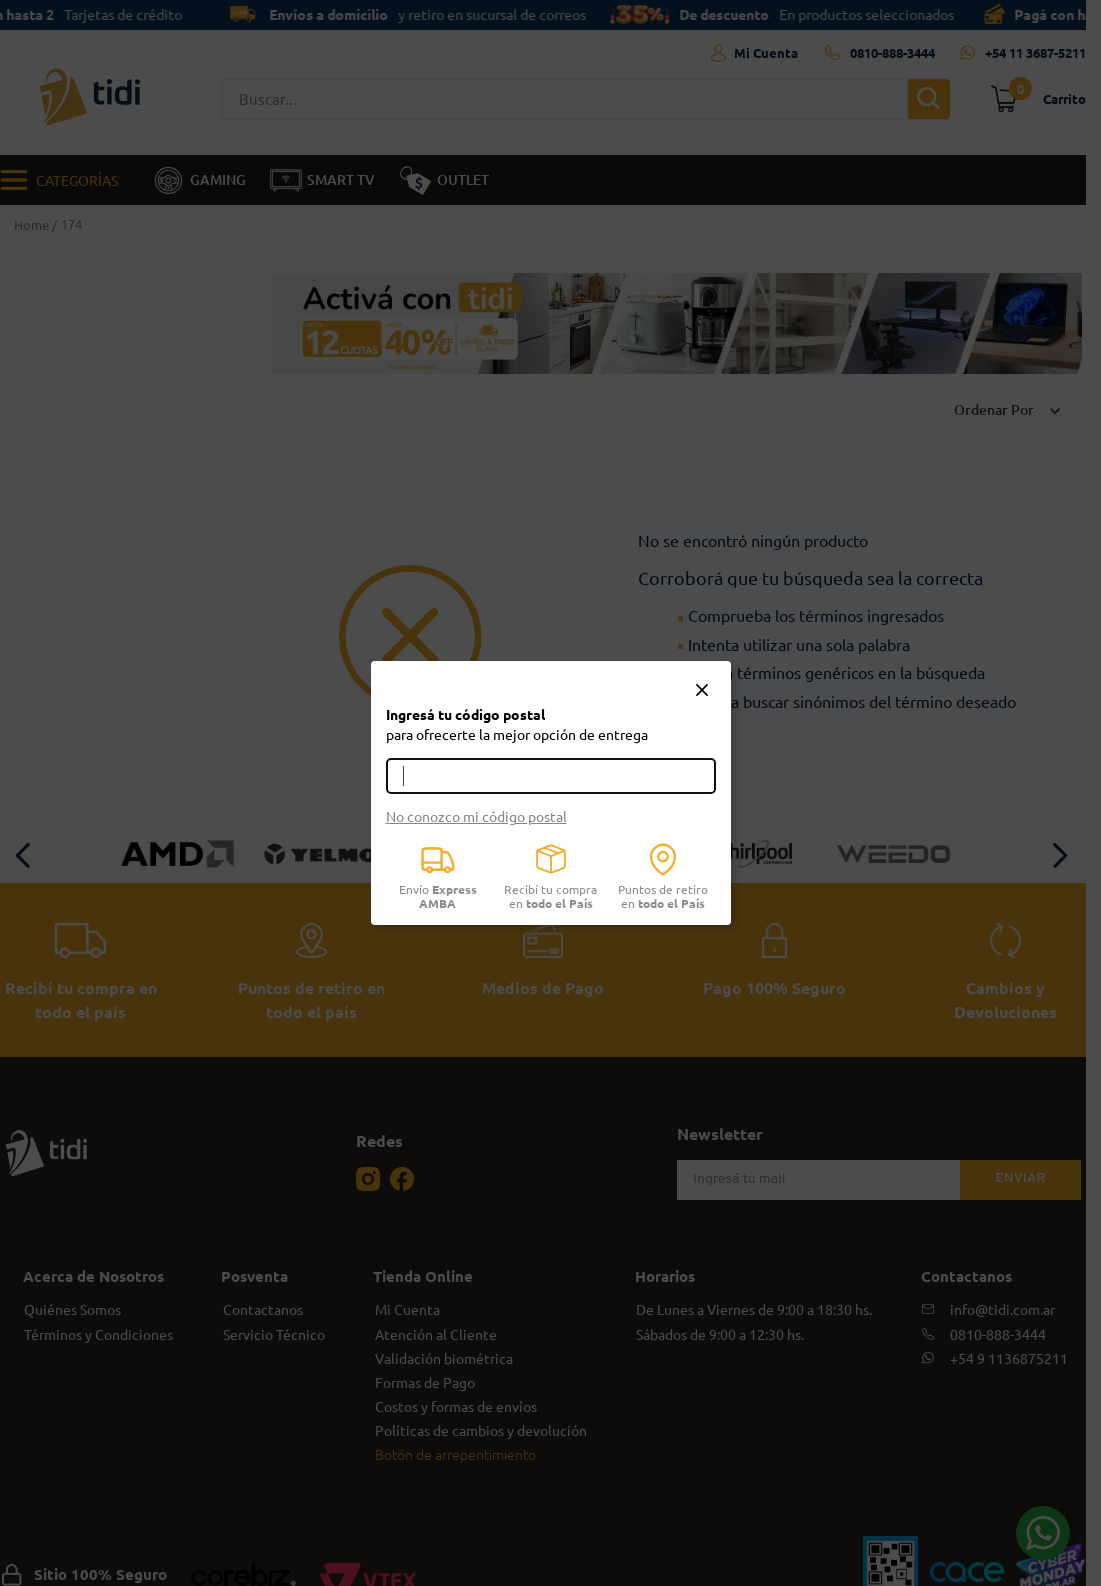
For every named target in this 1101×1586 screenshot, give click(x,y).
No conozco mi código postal (476, 816)
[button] (702, 691)
